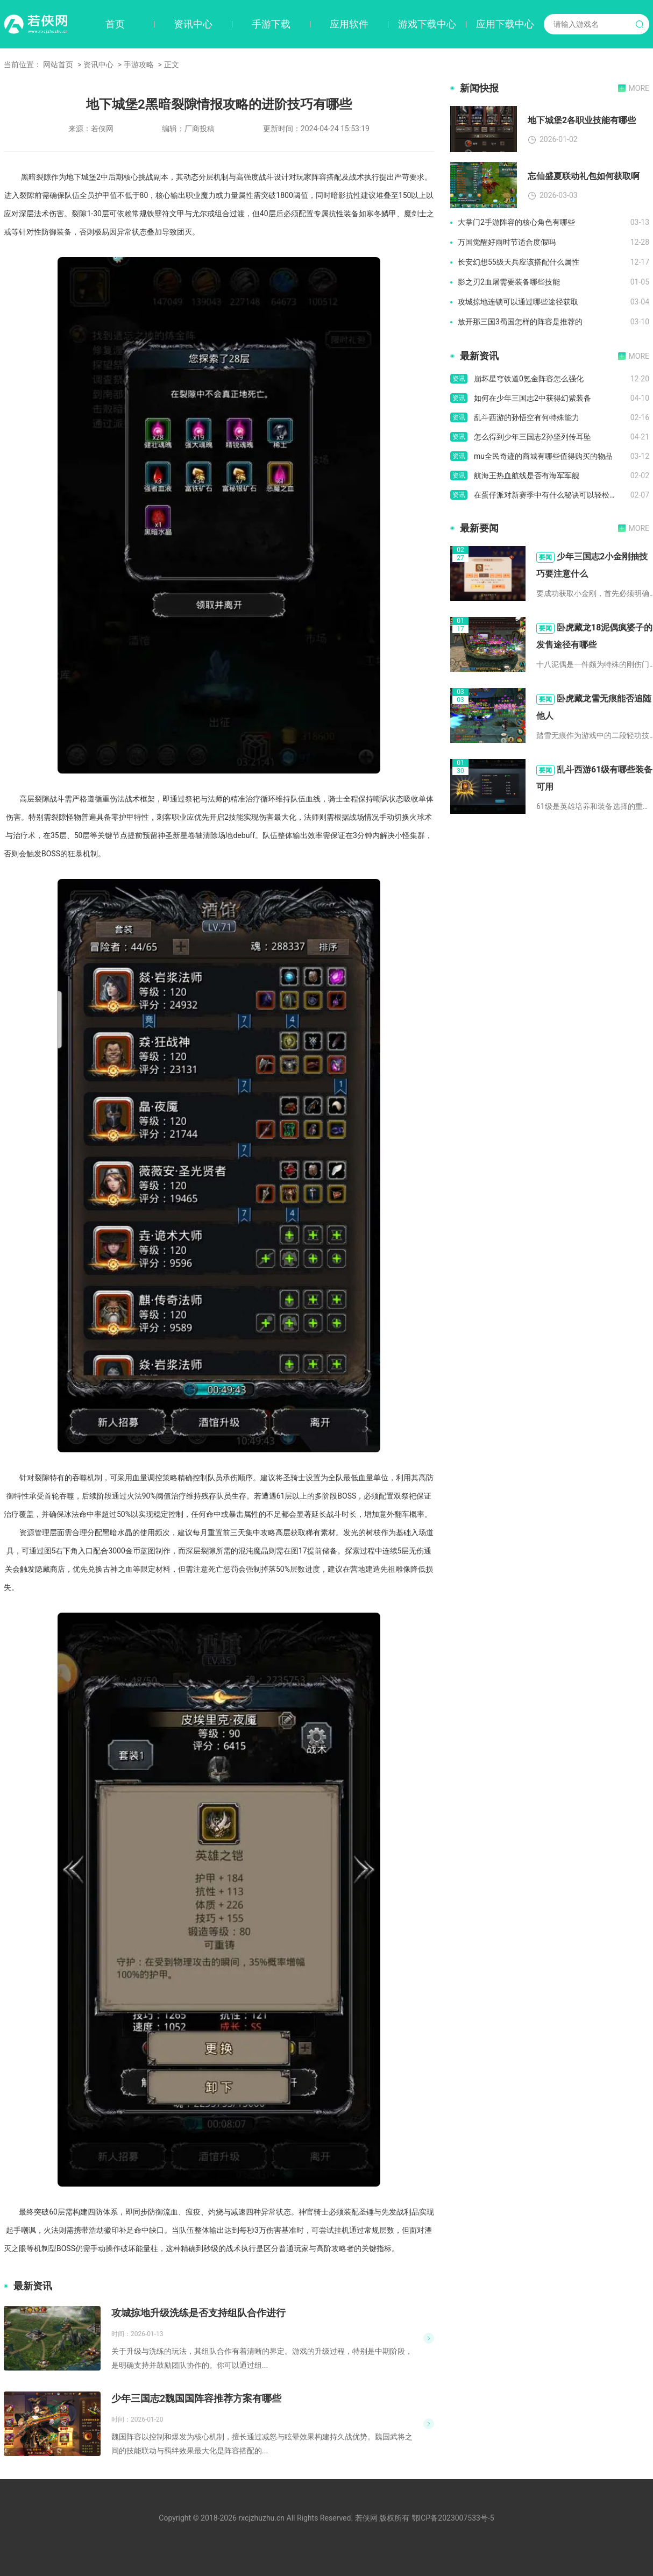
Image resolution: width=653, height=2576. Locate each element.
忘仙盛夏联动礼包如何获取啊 (584, 176)
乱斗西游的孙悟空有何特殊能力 (526, 417)
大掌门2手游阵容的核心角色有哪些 (516, 222)
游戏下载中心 (427, 24)
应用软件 (349, 24)
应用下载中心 (505, 24)
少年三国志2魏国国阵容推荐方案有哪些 (196, 2398)
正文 (171, 64)
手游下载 (271, 24)
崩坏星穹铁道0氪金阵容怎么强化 (529, 378)
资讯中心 (193, 24)
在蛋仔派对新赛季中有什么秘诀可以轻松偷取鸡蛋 (552, 495)
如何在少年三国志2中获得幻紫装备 (532, 398)
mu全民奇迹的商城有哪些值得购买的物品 (543, 456)
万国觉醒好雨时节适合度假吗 (507, 242)
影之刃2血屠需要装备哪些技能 (509, 282)
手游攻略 (139, 64)
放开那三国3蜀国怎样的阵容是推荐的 (520, 321)
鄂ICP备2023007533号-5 (452, 2518)
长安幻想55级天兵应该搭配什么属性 (518, 262)
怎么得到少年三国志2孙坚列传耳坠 (532, 437)
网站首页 (58, 64)
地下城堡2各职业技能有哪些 (582, 120)
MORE (639, 88)
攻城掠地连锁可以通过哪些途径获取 (518, 301)
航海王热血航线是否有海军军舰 (526, 475)
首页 (115, 24)
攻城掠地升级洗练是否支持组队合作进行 (198, 2312)
